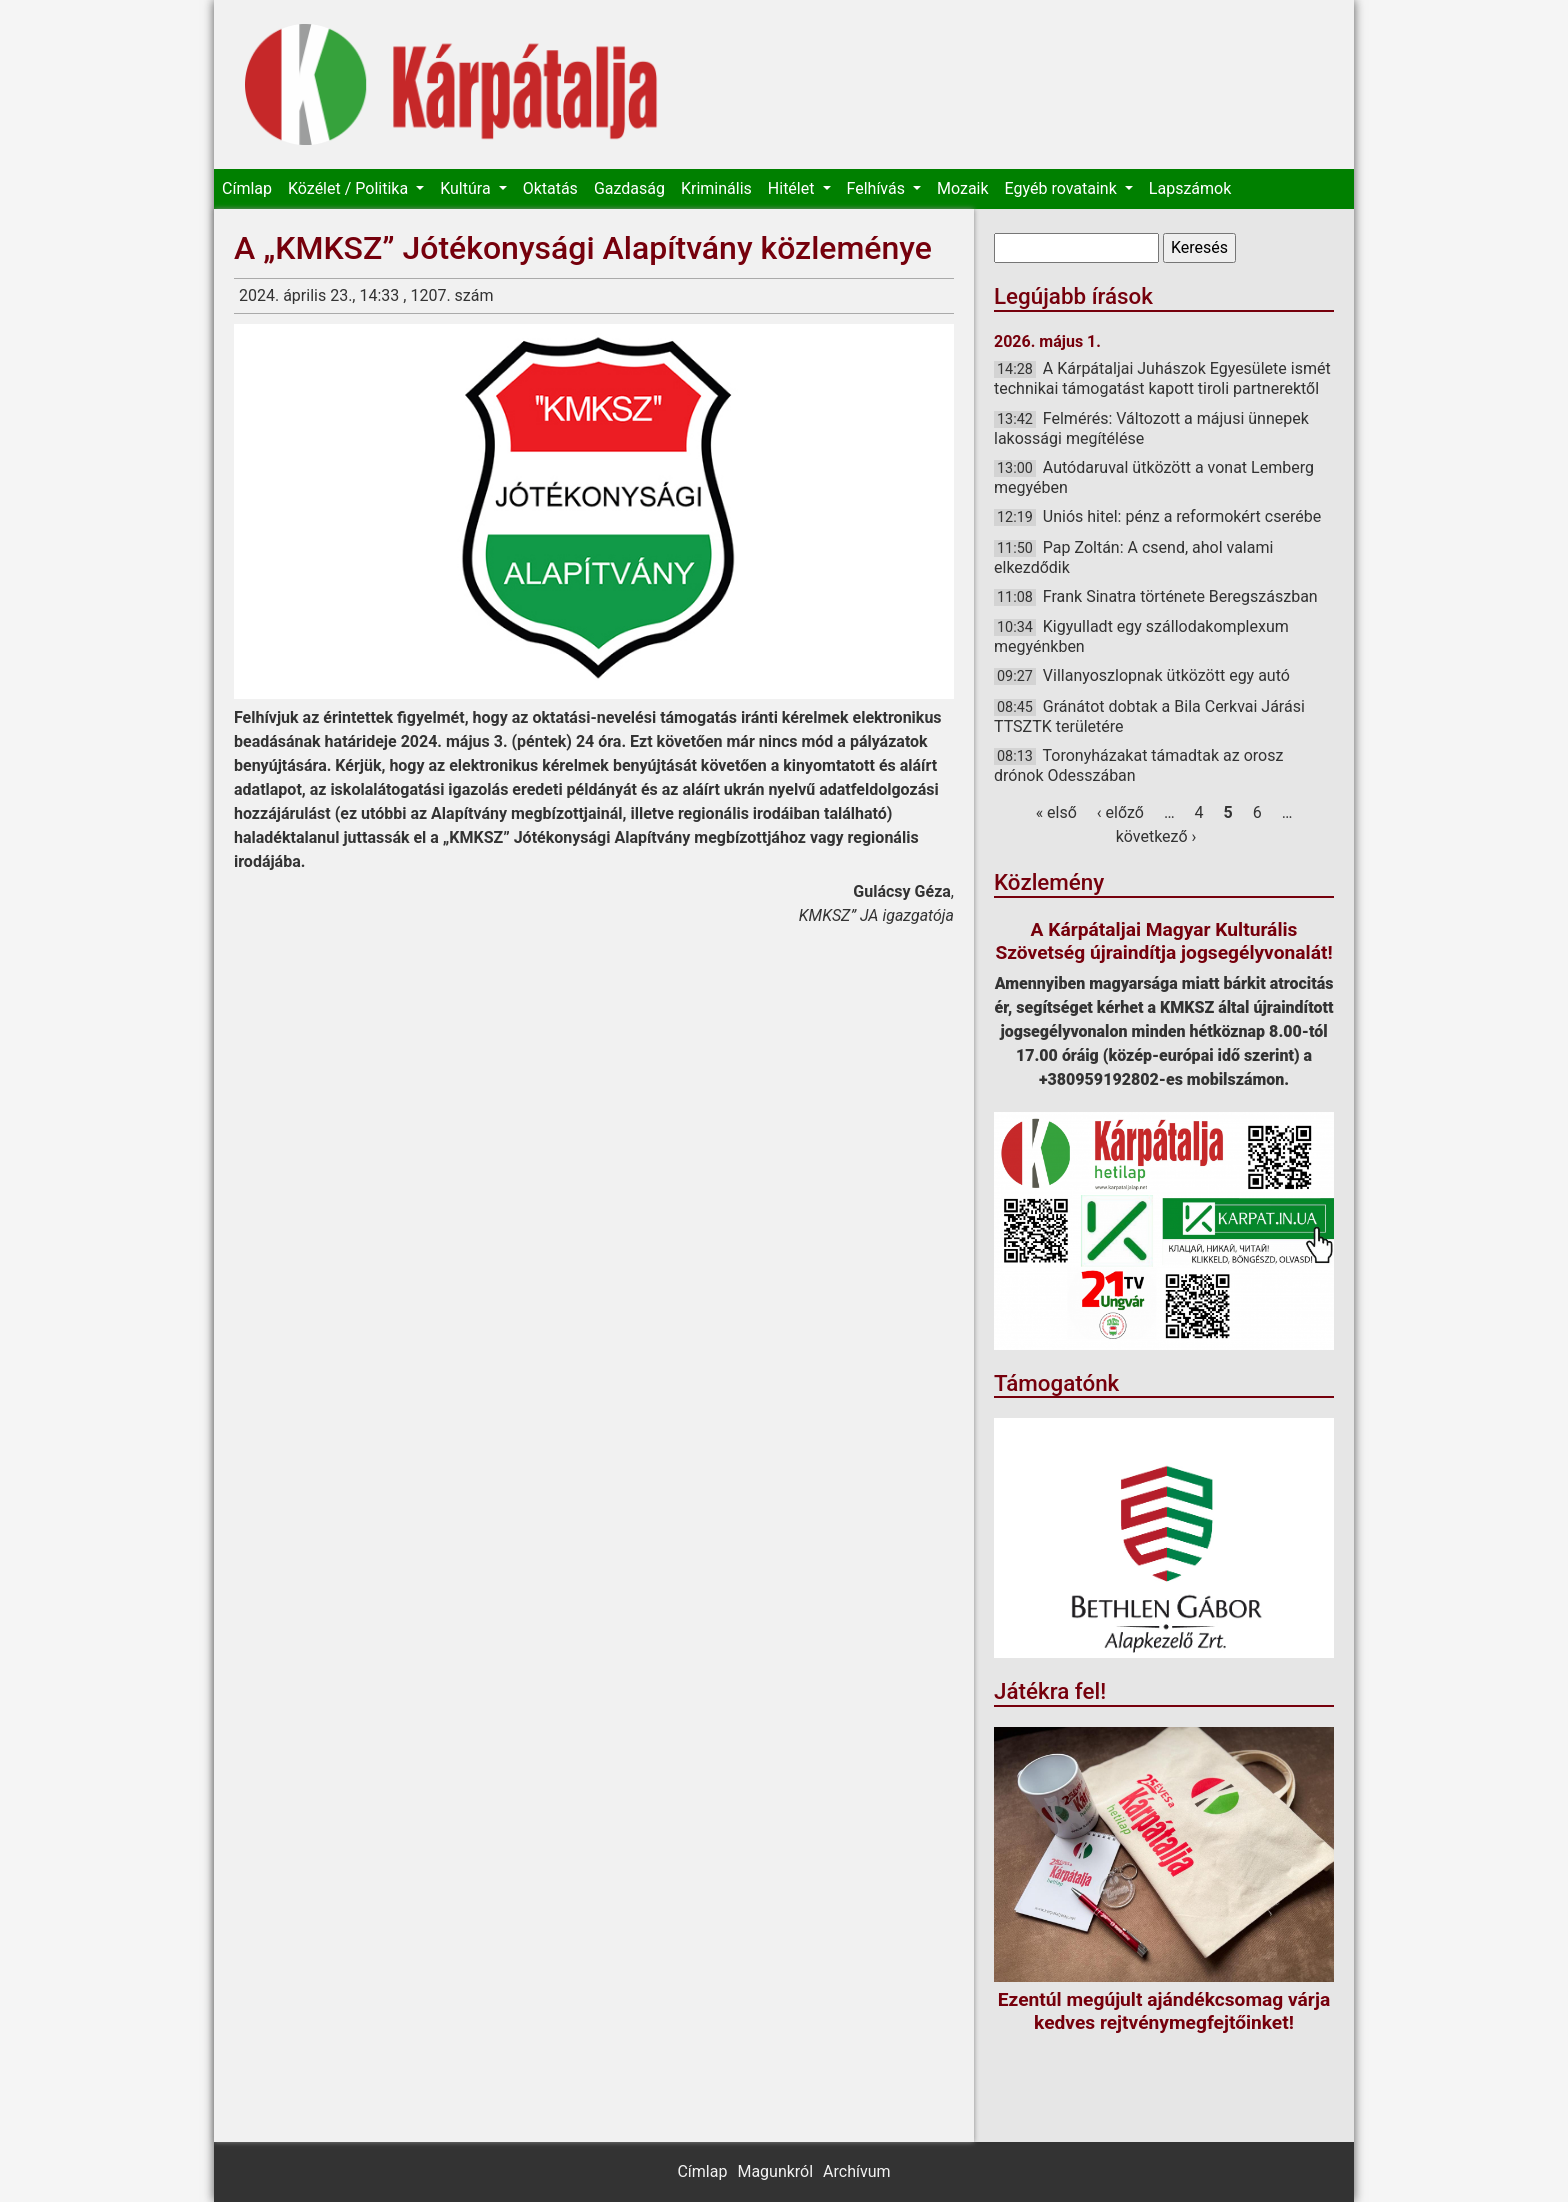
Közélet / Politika (350, 188)
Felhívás (878, 188)
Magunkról (775, 2171)
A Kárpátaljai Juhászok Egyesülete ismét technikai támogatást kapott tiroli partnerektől (1162, 378)
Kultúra (467, 188)
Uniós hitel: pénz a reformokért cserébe (1182, 516)
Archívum (856, 2171)
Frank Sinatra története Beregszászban (1180, 596)
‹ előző (1120, 812)
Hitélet (793, 188)
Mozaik (963, 188)
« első (1056, 812)
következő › (1156, 836)
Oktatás (550, 188)
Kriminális (716, 188)
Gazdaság (629, 188)
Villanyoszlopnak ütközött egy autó (1166, 675)
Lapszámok (1190, 188)
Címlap (247, 188)
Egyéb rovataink (1063, 188)
